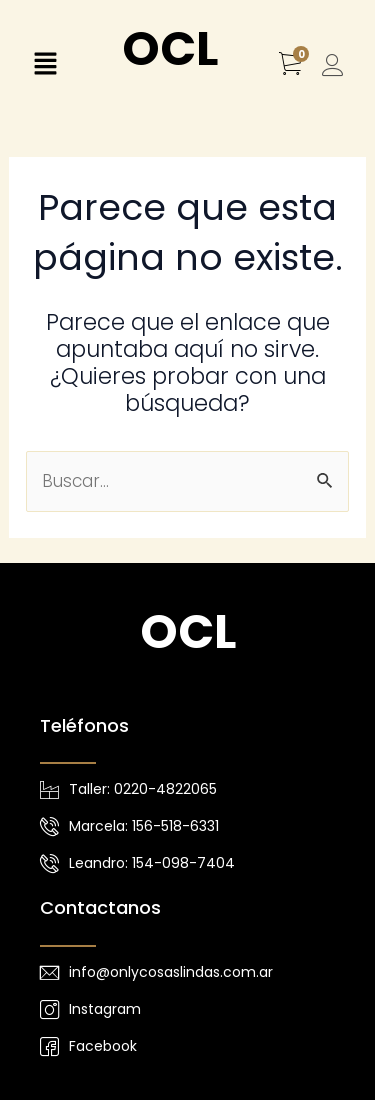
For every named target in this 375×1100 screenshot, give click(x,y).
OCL (170, 48)
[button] (45, 66)
